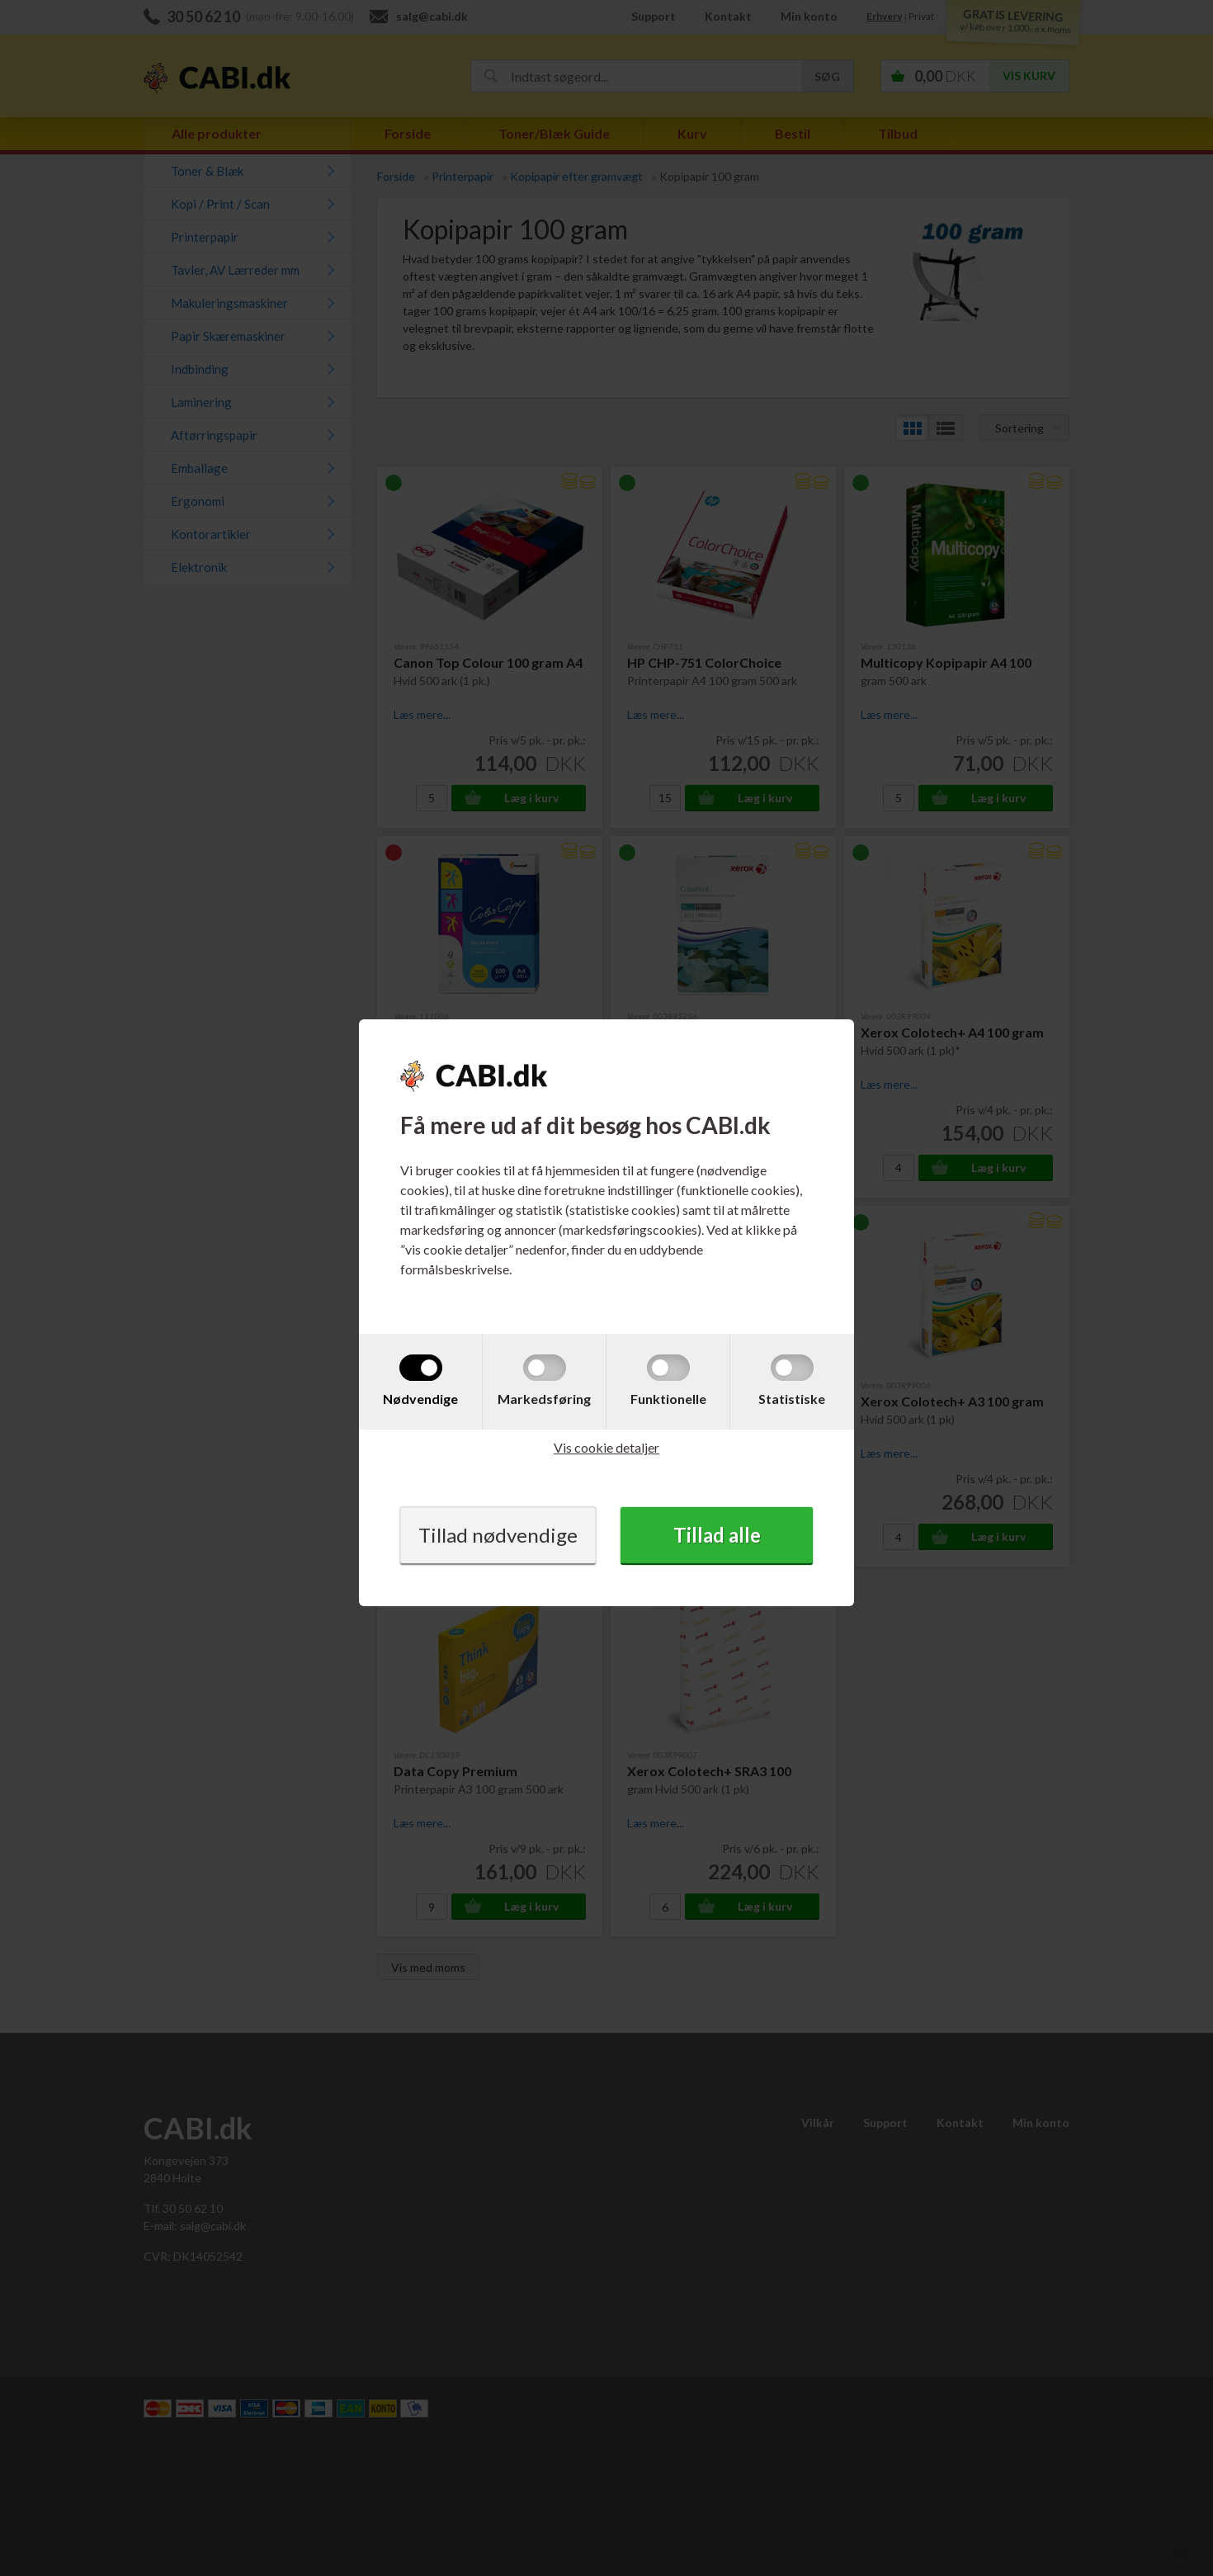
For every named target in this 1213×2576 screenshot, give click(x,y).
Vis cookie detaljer (606, 1447)
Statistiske (791, 1398)
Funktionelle (668, 1398)
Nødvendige (420, 1398)
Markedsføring (544, 1398)
